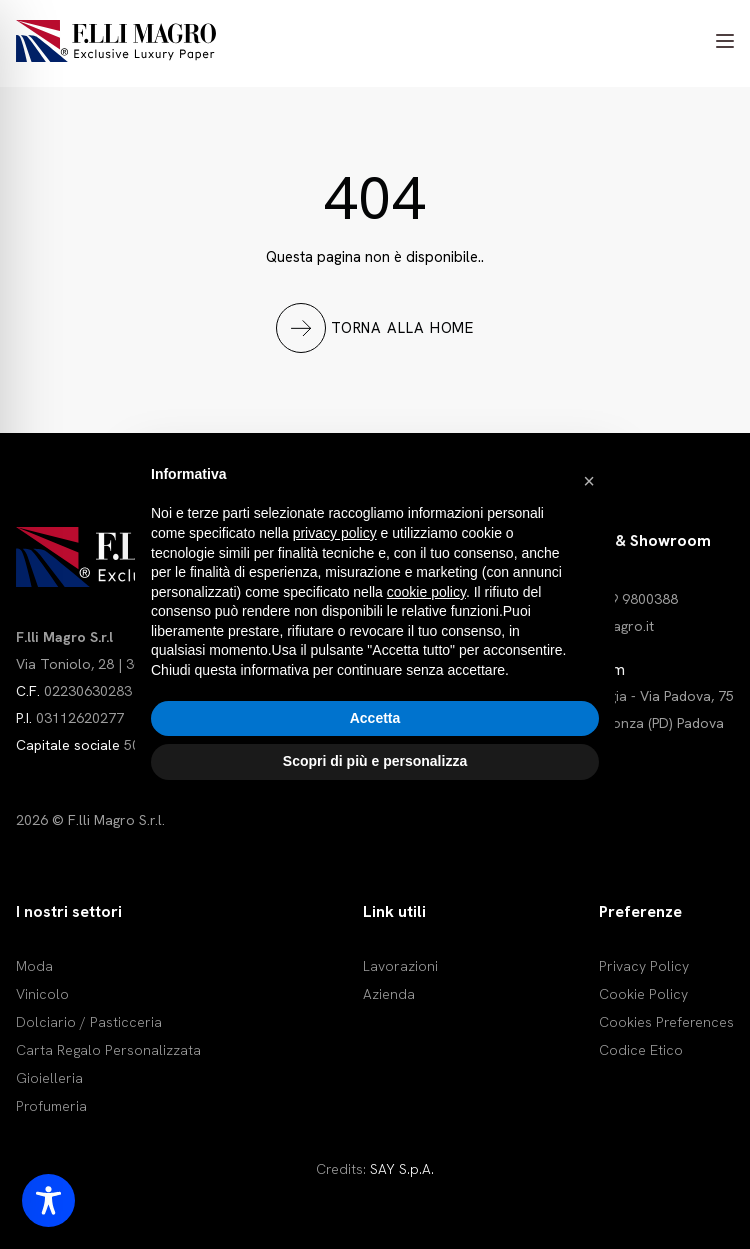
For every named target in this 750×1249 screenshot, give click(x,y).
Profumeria (51, 1106)
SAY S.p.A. (402, 1169)
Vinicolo (42, 994)
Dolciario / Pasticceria (89, 1022)
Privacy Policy (644, 966)
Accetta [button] (375, 718)
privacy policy (335, 533)
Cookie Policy (643, 994)
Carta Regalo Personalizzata (108, 1050)
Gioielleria (49, 1078)
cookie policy (426, 592)
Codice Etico (641, 1050)
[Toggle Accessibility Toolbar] (48, 1200)
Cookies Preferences (666, 1022)
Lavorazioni (400, 966)
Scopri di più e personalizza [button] (375, 761)
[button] (589, 481)
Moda (34, 966)
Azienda (389, 994)
